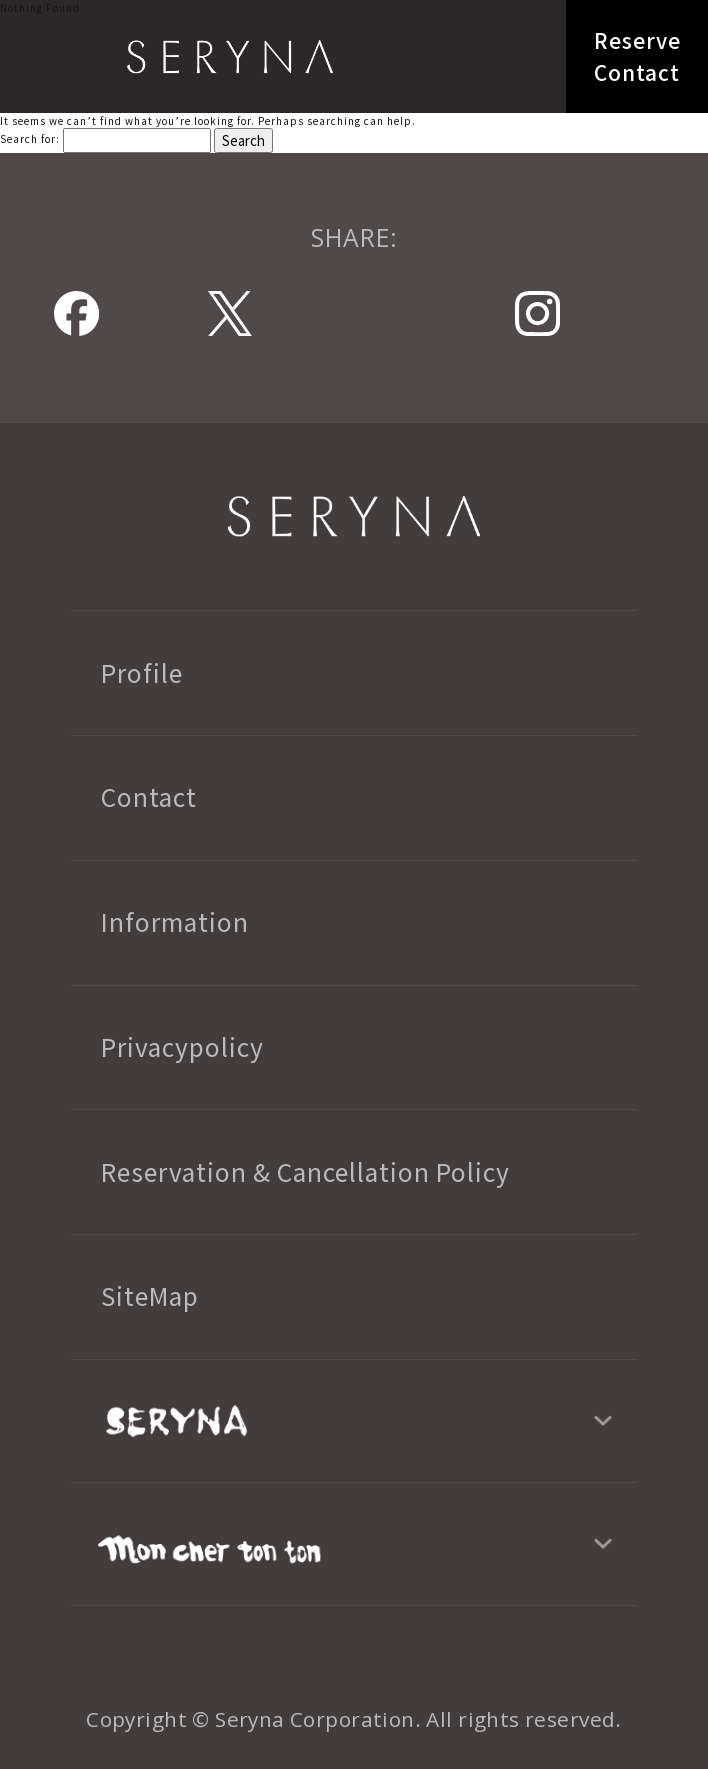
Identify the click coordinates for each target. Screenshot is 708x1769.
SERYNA (353, 516)
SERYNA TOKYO (230, 56)
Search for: (30, 138)
